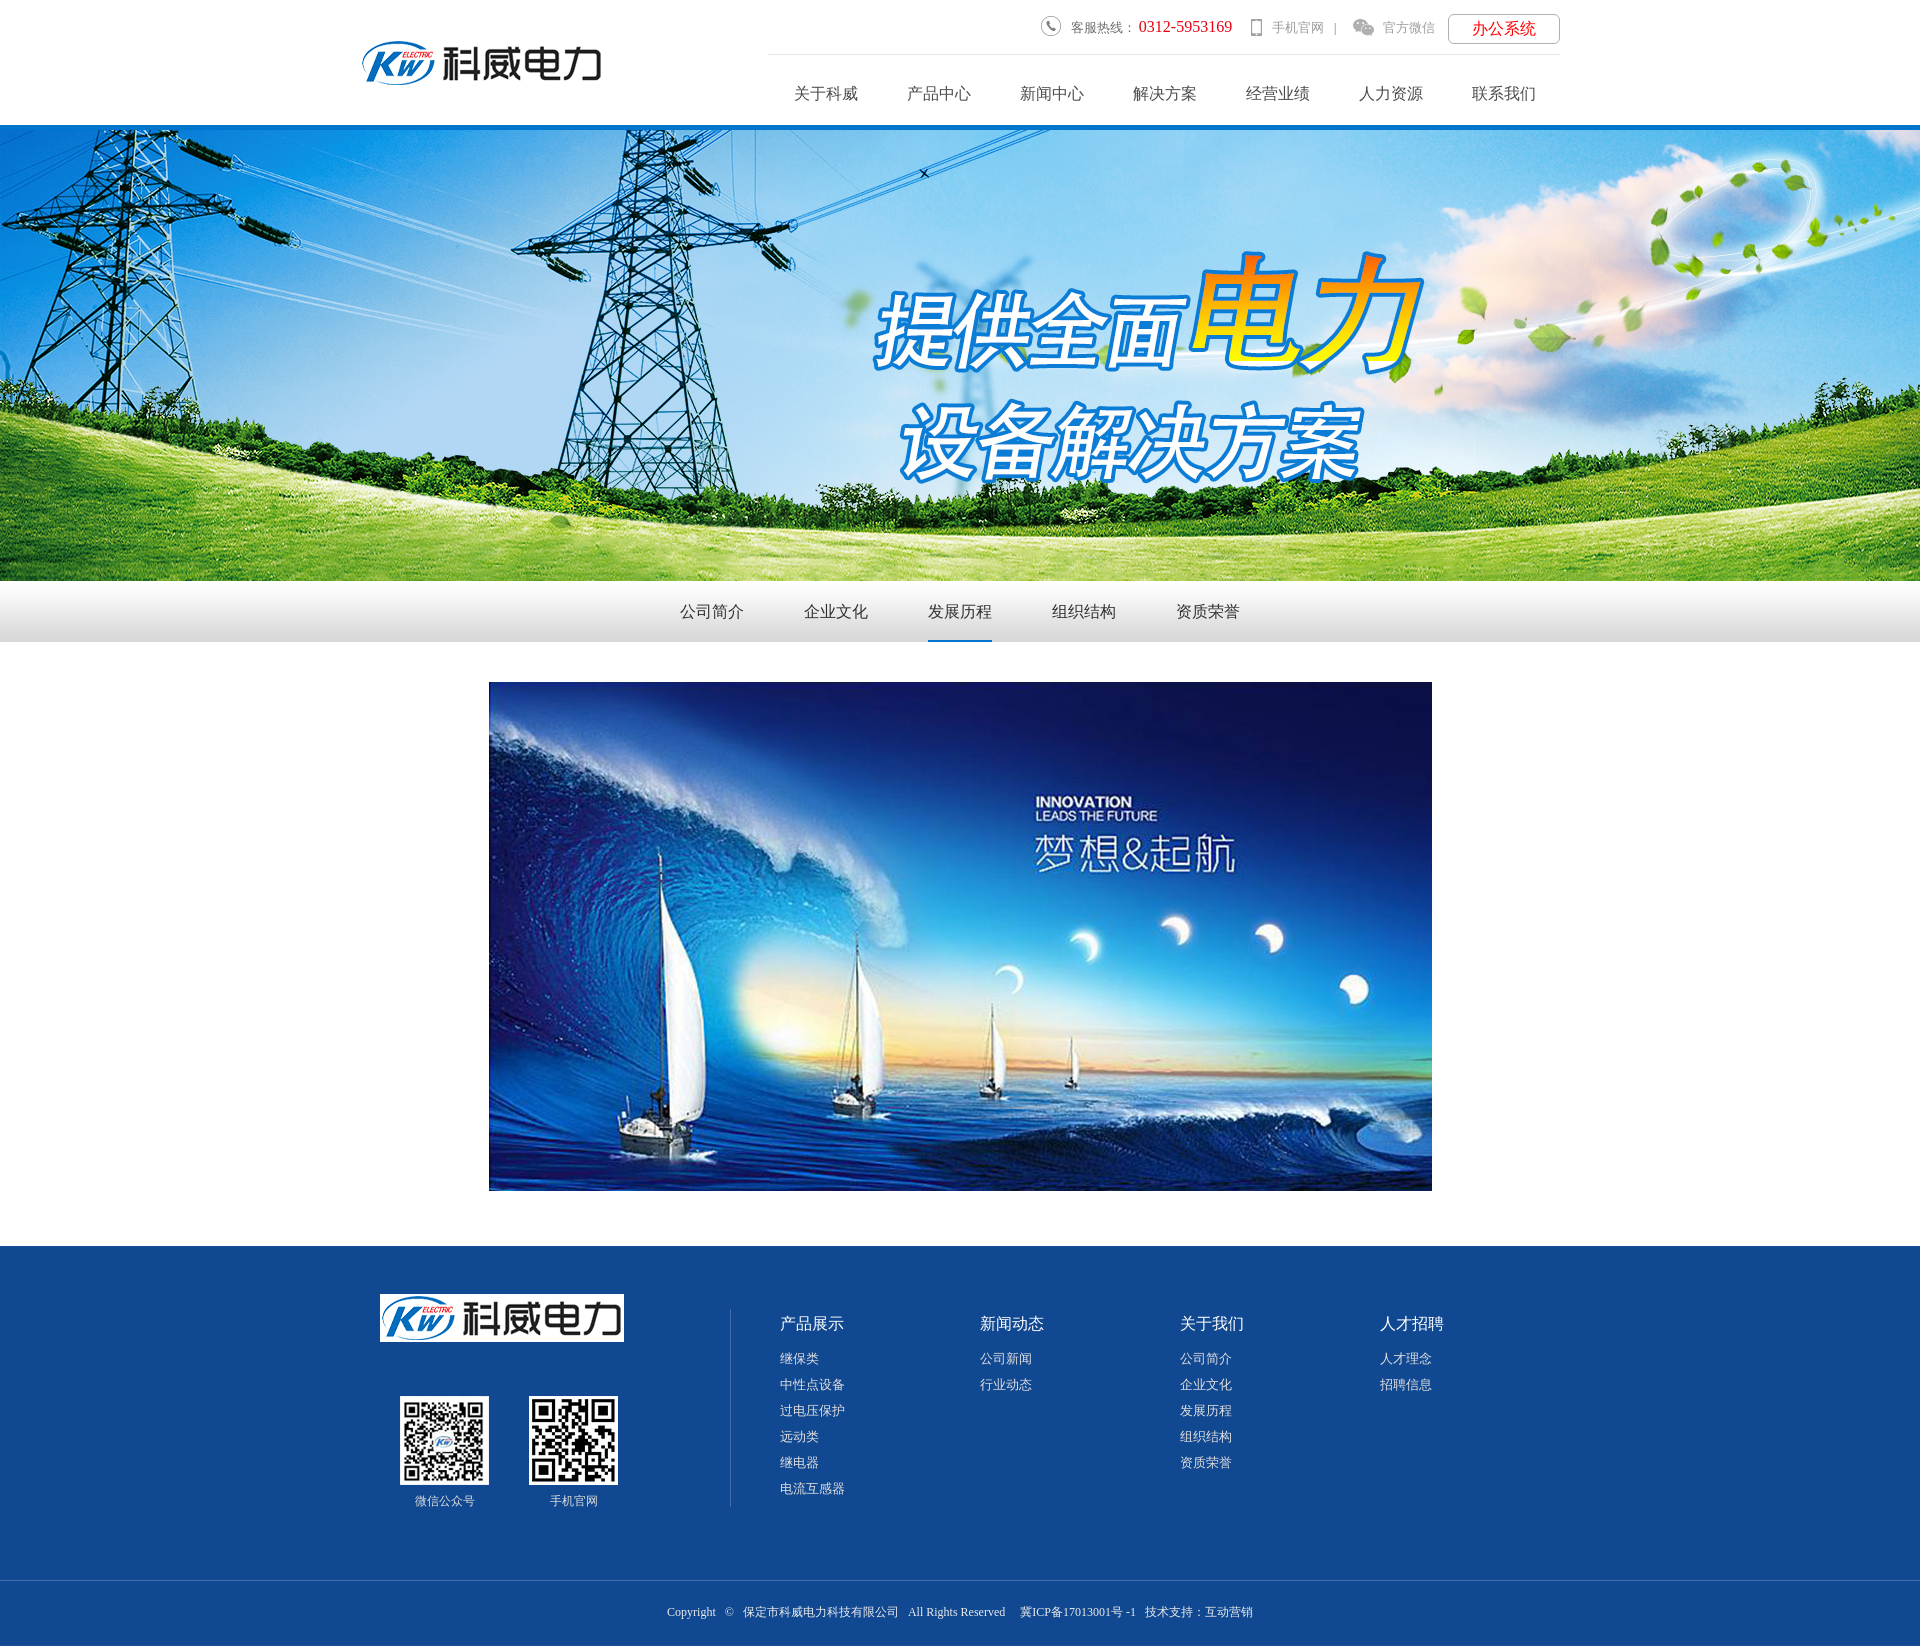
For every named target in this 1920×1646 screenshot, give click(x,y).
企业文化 (836, 611)
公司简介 (712, 611)
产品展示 (812, 1323)
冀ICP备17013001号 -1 (1078, 1612)
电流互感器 (812, 1488)
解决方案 (1165, 93)
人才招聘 (1412, 1323)
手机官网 (1287, 27)
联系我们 (1504, 93)
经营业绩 (1278, 93)
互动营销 (1229, 1612)
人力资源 (1391, 93)
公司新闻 (1006, 1358)
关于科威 (826, 93)
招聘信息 (1406, 1384)
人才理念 (1406, 1358)
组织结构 (1084, 611)
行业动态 (1006, 1384)
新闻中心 (1052, 93)
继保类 (799, 1358)
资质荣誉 (1208, 611)
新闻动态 (1012, 1323)
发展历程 (960, 611)
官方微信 (1394, 27)
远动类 (799, 1436)
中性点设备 (812, 1384)
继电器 (799, 1462)
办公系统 (1504, 28)
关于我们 (1212, 1323)
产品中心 (939, 93)
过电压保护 (812, 1410)
